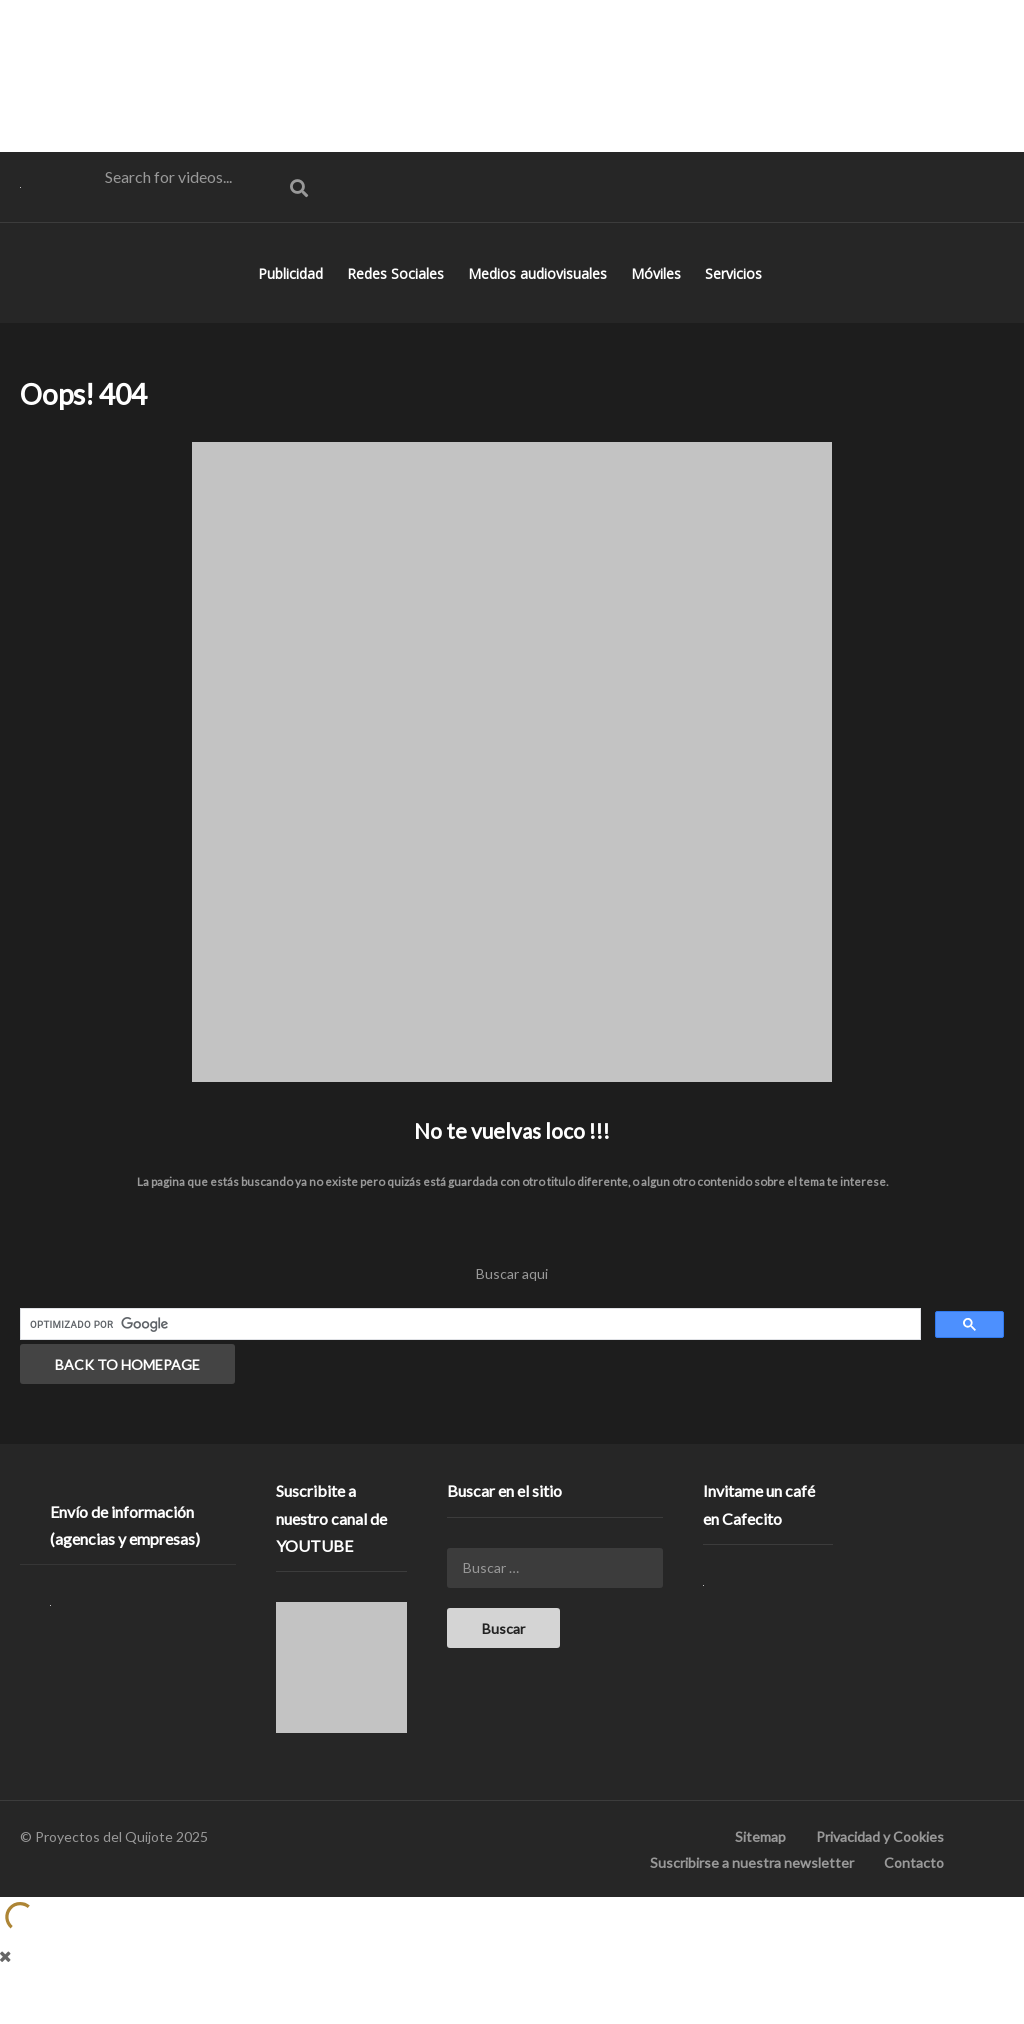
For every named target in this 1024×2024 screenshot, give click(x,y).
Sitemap (760, 1866)
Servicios (735, 303)
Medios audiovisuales (539, 303)
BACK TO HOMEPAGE (127, 1394)
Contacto (914, 1892)
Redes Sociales (397, 303)
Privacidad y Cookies (880, 1866)
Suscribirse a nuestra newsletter (752, 1892)
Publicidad (292, 303)
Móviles (658, 303)
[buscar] (468, 1354)
